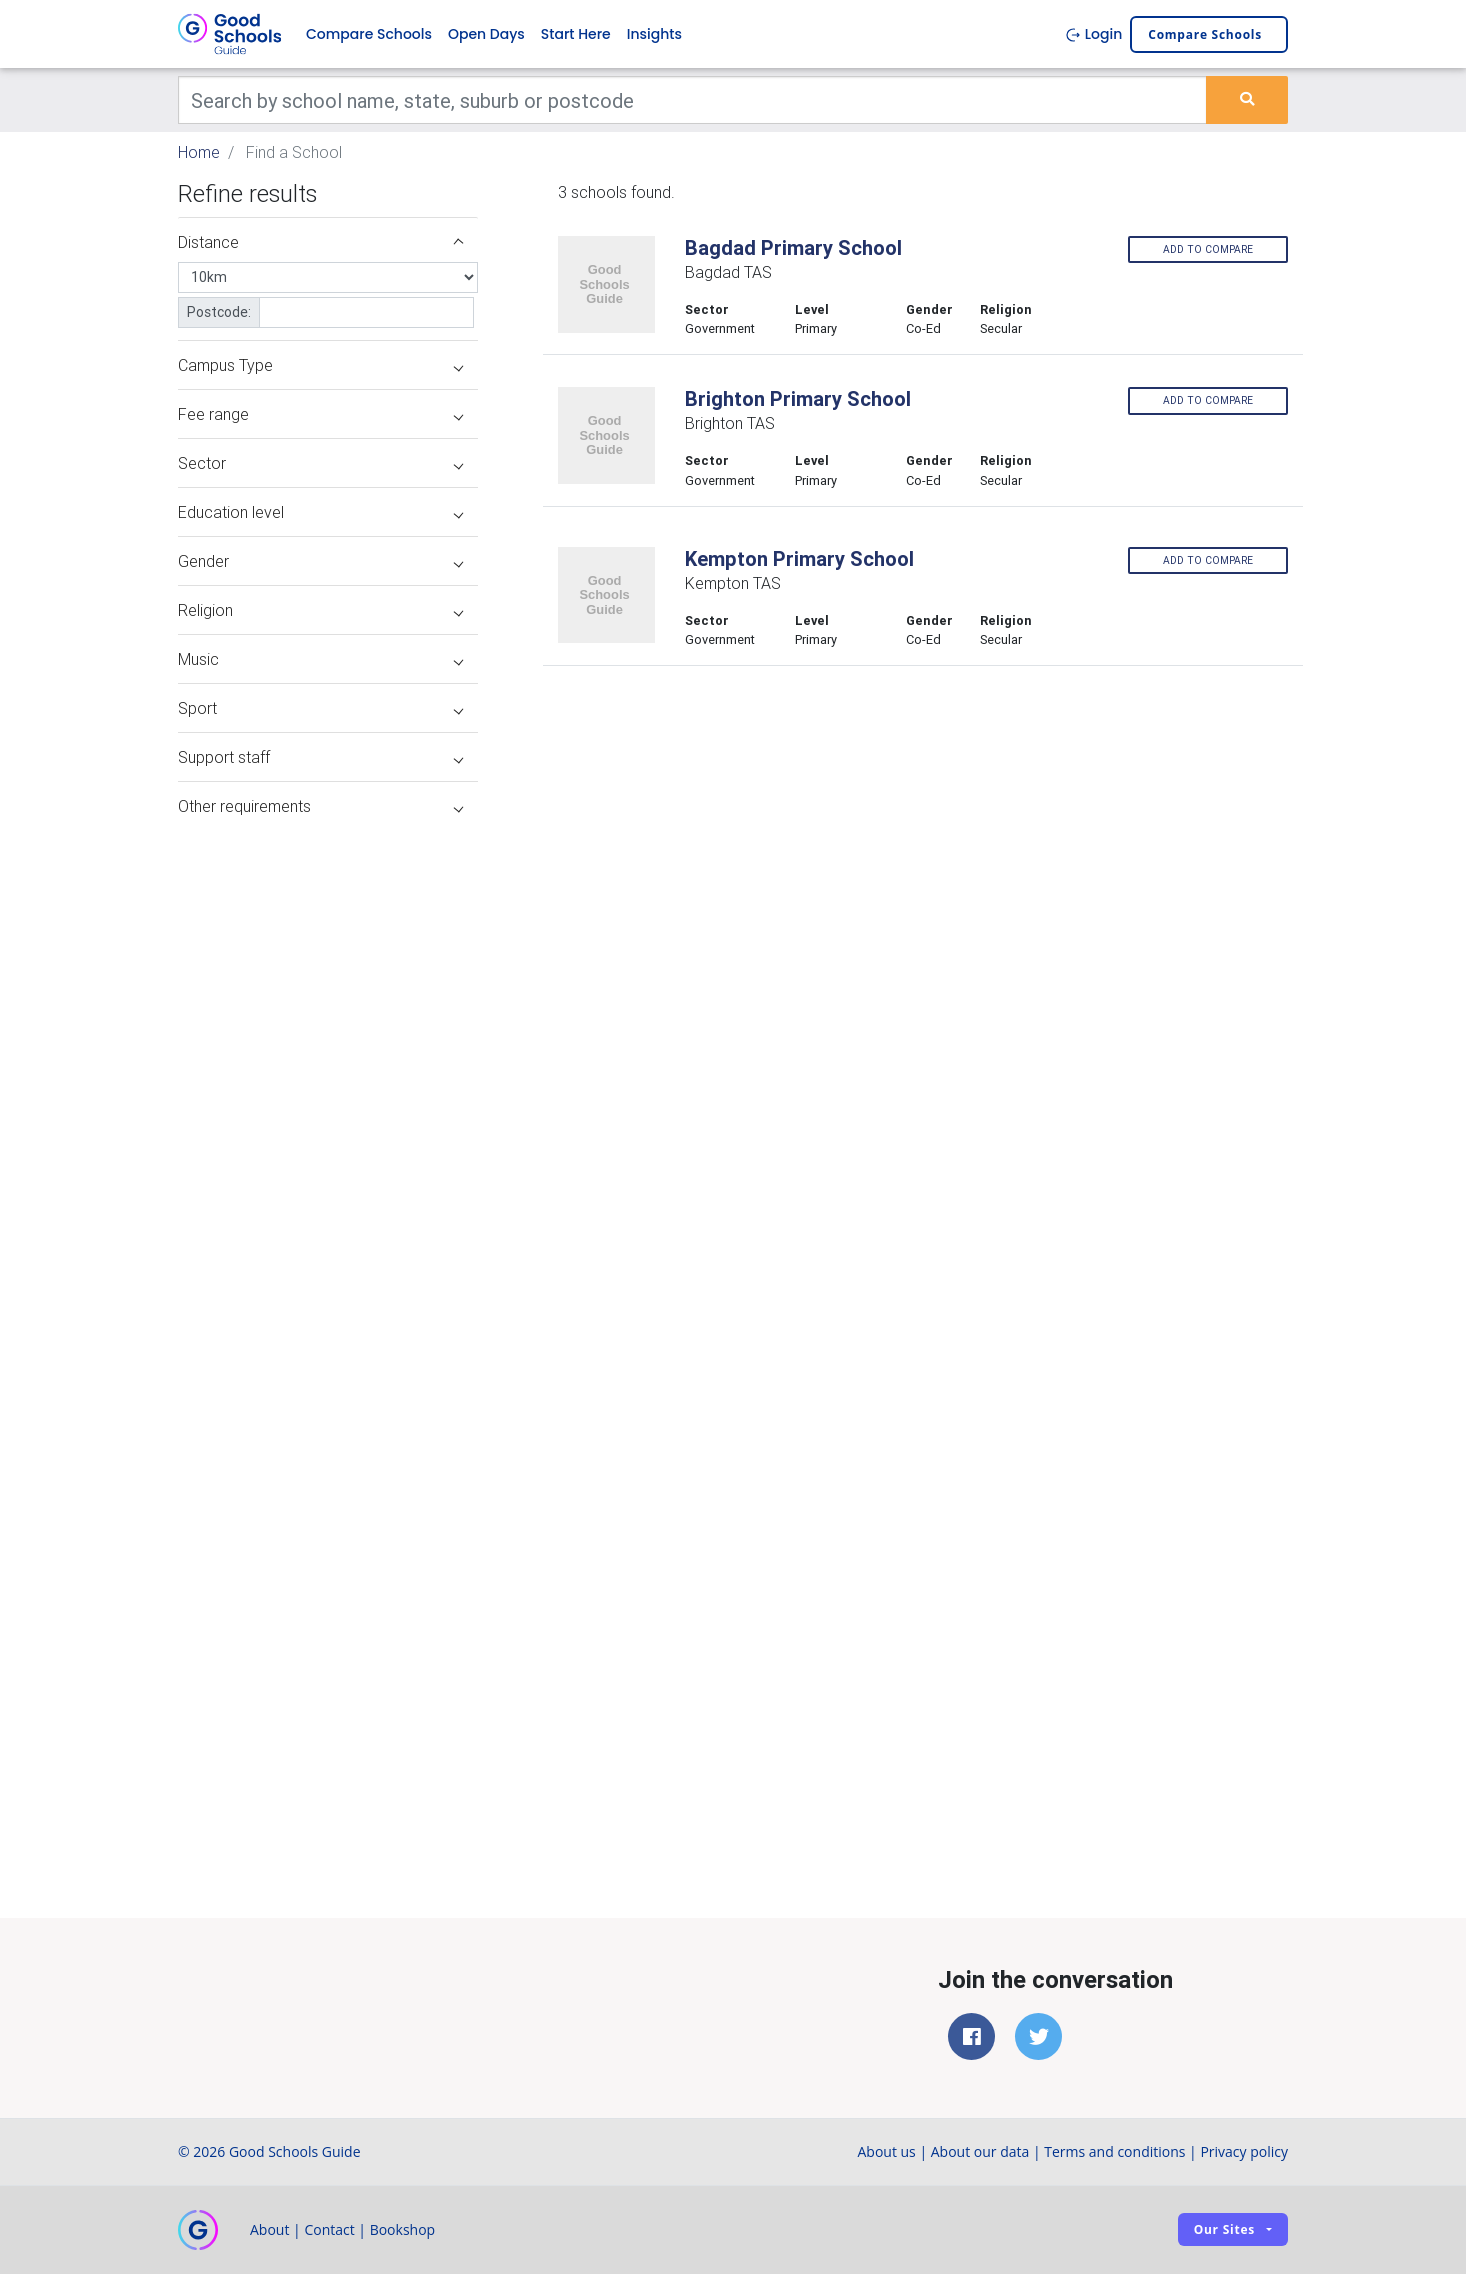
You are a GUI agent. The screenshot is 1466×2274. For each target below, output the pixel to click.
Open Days (486, 34)
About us (886, 2151)
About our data (980, 2151)
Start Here (576, 34)
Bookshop (403, 2229)
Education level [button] (320, 512)
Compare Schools (369, 34)
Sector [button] (320, 463)
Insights (654, 34)
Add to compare (1208, 249)
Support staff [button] (320, 757)
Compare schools (1205, 34)
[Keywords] (692, 100)
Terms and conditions (1114, 2151)
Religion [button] (320, 610)
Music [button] (320, 659)
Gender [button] (320, 561)
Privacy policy (1244, 2151)
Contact (329, 2229)
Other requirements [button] (320, 806)
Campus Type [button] (320, 365)
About (269, 2229)
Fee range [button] (320, 414)
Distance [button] (320, 242)
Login (1093, 34)
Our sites (1224, 2229)
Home (199, 152)
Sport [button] (320, 708)
